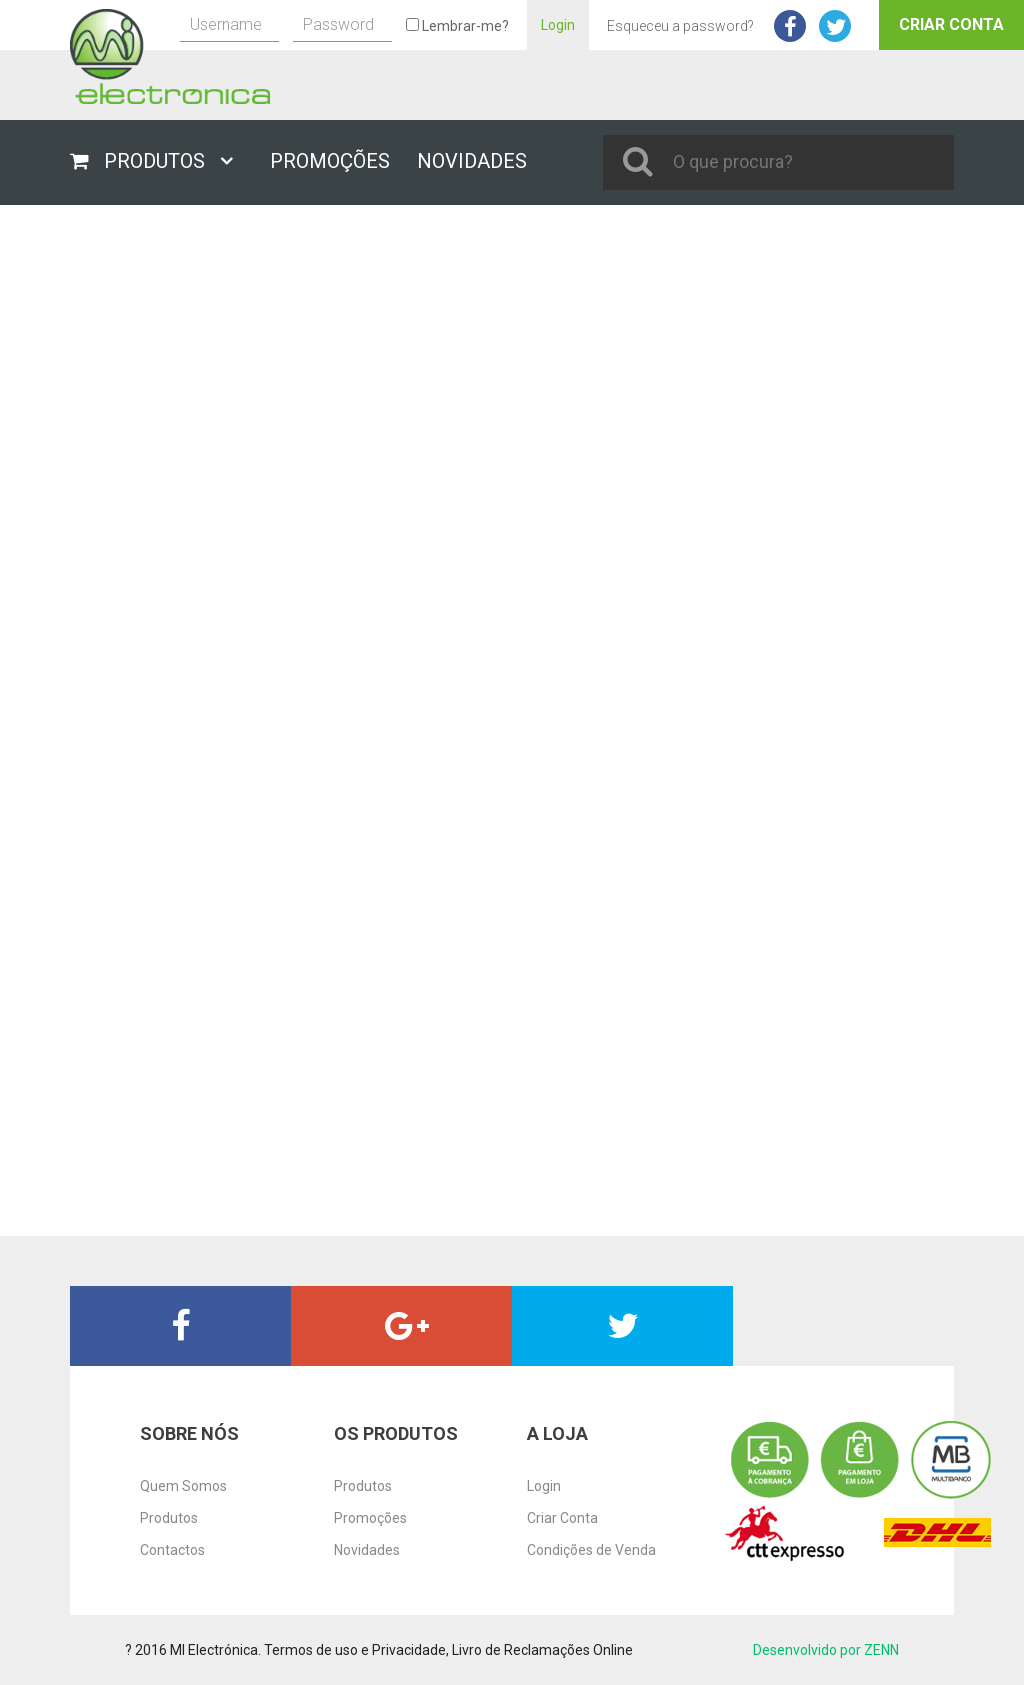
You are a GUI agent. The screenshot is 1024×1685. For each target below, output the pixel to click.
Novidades (367, 1550)
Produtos (169, 1518)
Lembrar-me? (457, 26)
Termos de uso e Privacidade (355, 1650)
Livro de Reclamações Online (542, 1650)
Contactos (172, 1550)
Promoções (370, 1518)
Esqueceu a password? (680, 26)
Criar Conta (951, 24)
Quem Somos (183, 1486)
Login (558, 25)
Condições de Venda (591, 1550)
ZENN (881, 1650)
